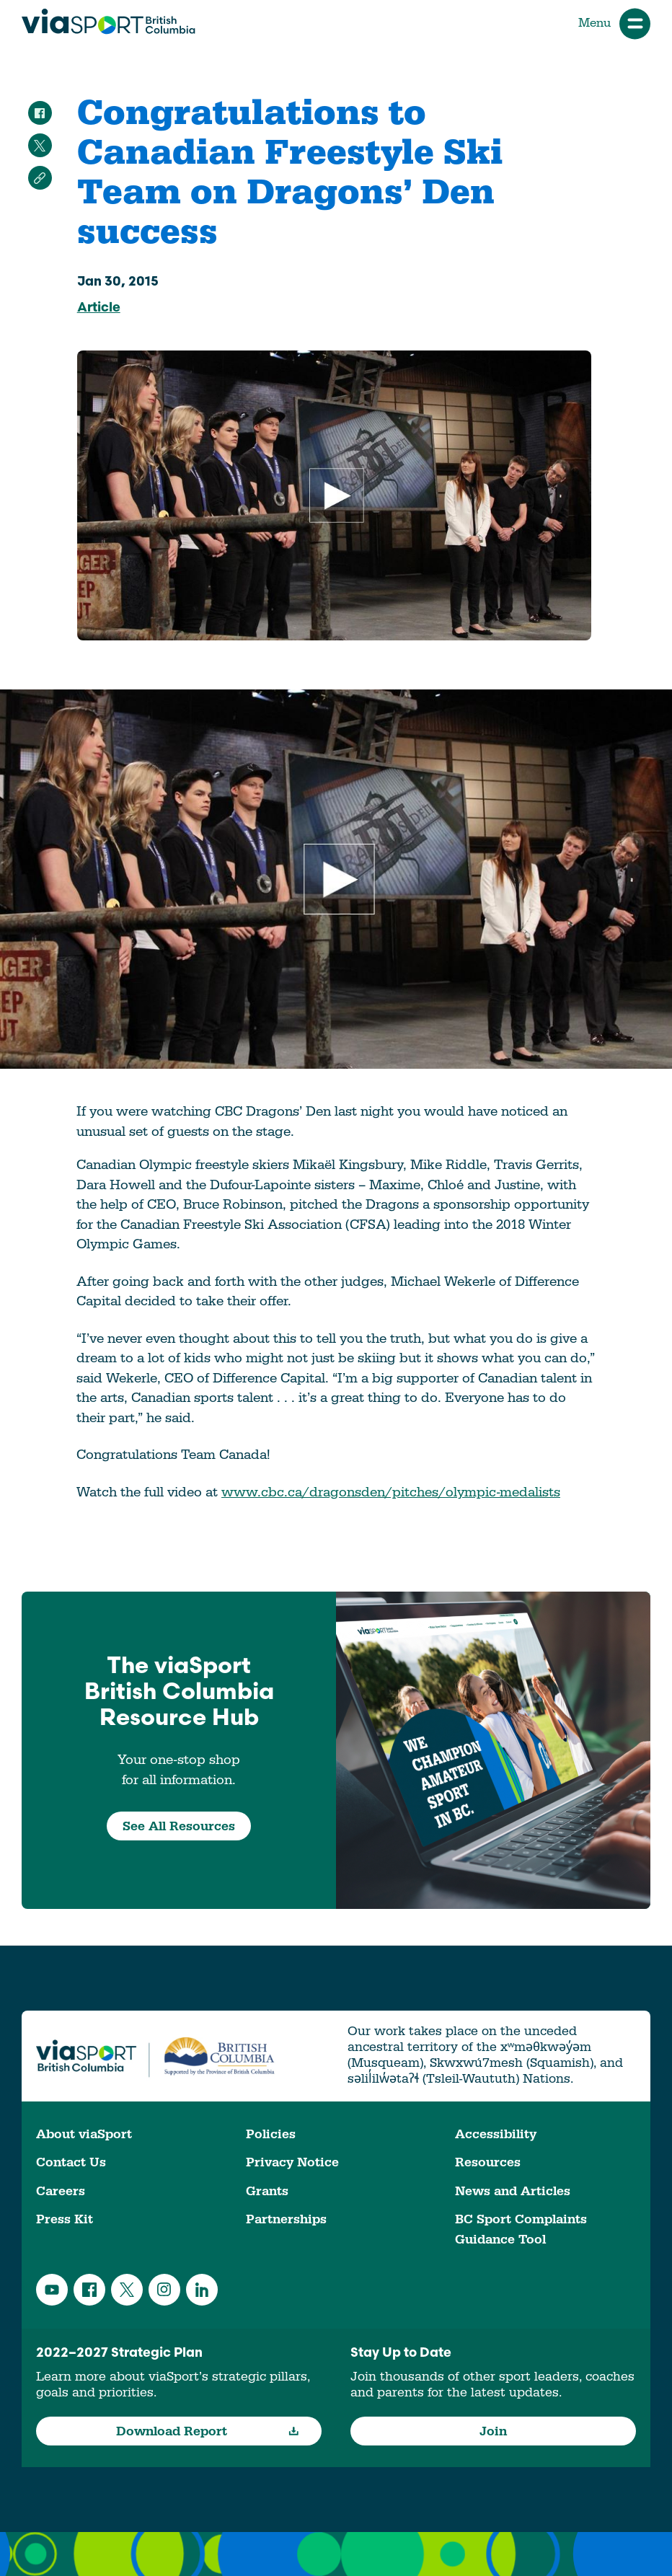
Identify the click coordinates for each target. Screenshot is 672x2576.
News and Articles (512, 2191)
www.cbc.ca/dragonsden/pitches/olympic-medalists (390, 1492)
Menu (614, 23)
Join (493, 2431)
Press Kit (64, 2219)
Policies (271, 2134)
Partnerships (286, 2219)
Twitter (127, 2290)
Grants (267, 2191)
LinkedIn (202, 2290)
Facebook (89, 2290)
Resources (488, 2162)
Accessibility (495, 2134)
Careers (60, 2191)
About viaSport (84, 2134)
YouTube (52, 2290)
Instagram (164, 2290)
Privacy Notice (292, 2162)
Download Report (207, 2431)
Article (98, 308)
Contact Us (71, 2162)
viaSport (108, 22)
